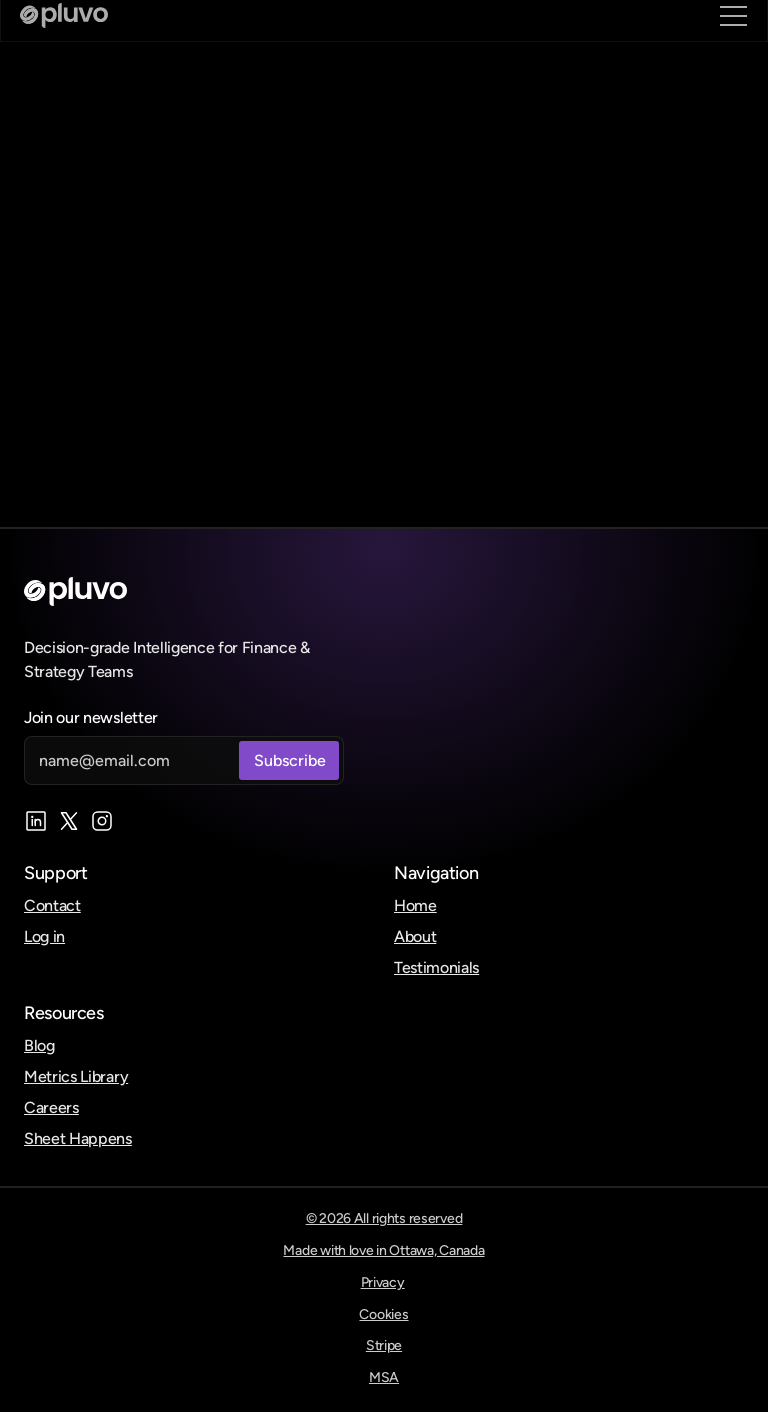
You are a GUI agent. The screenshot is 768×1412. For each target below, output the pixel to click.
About (415, 936)
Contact (52, 905)
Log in (44, 936)
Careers (51, 1107)
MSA (384, 1377)
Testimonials (436, 967)
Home (415, 905)
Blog (39, 1045)
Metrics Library (76, 1076)
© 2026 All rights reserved (384, 1218)
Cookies (383, 1314)
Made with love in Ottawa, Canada (383, 1250)
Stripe (384, 1345)
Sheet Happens (78, 1138)
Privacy (383, 1282)
